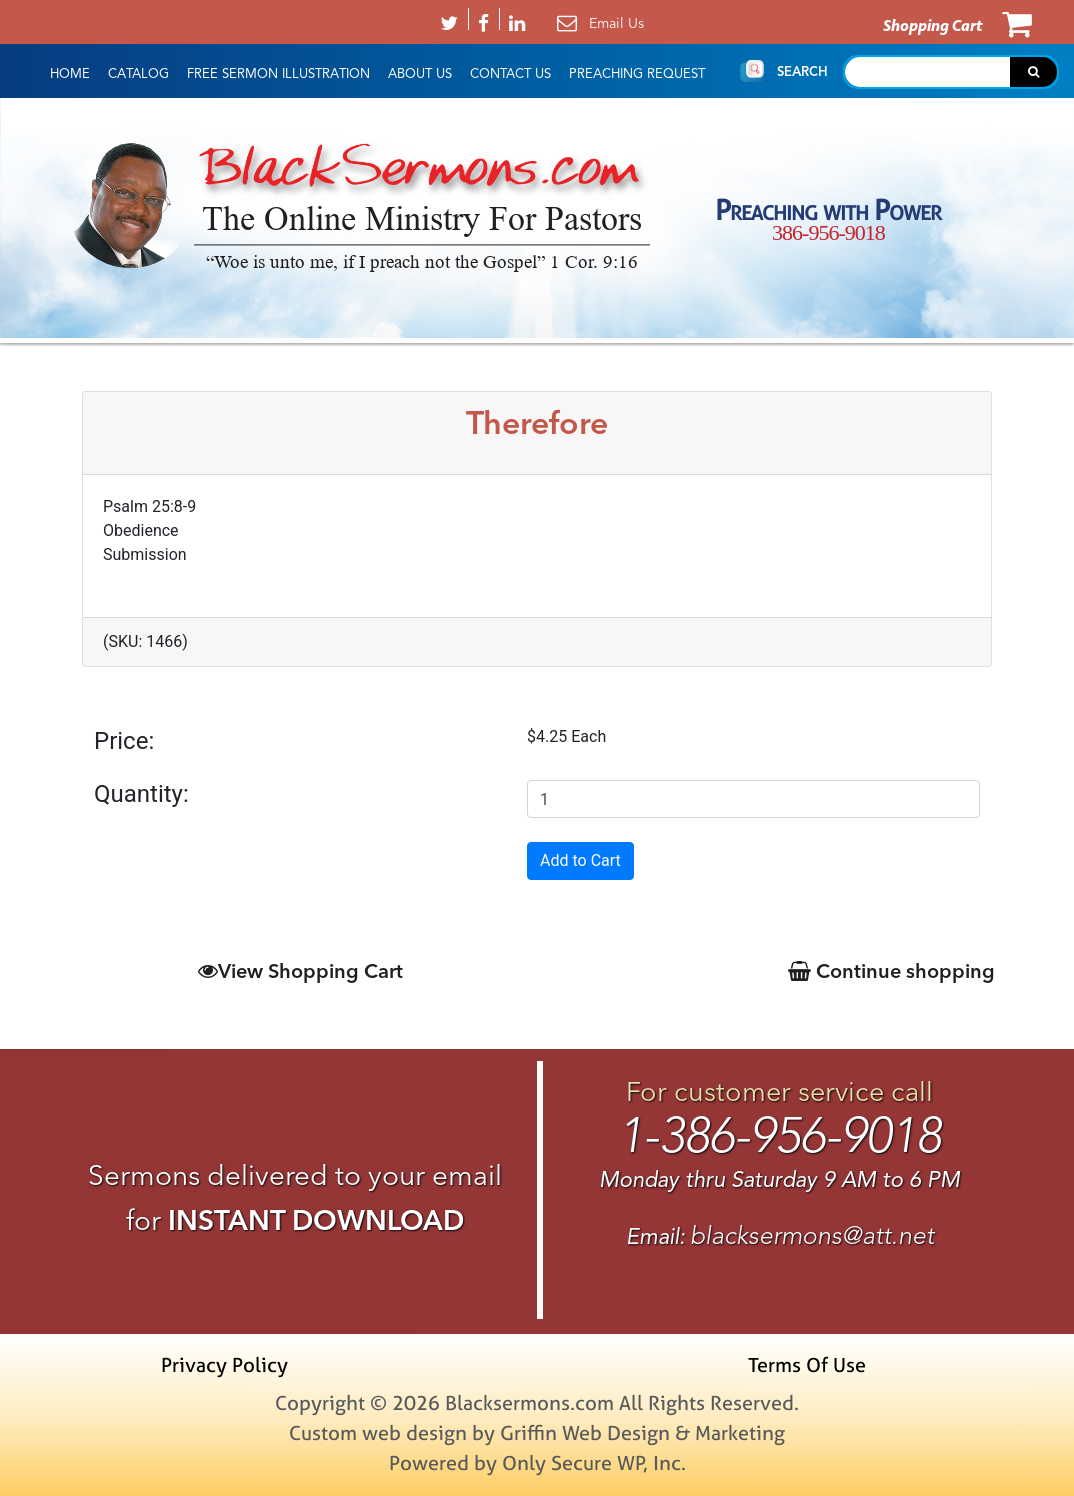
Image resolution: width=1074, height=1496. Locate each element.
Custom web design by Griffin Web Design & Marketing (537, 1432)
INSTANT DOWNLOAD (316, 1220)
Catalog (138, 74)
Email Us (616, 23)
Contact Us (510, 74)
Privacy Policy (224, 1364)
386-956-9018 (828, 232)
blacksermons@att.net (812, 1235)
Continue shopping (891, 970)
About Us (420, 74)
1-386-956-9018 (779, 1135)
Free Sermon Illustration (278, 74)
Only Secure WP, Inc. (594, 1462)
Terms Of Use (807, 1364)
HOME (70, 74)
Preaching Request (637, 74)
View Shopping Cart (300, 970)
